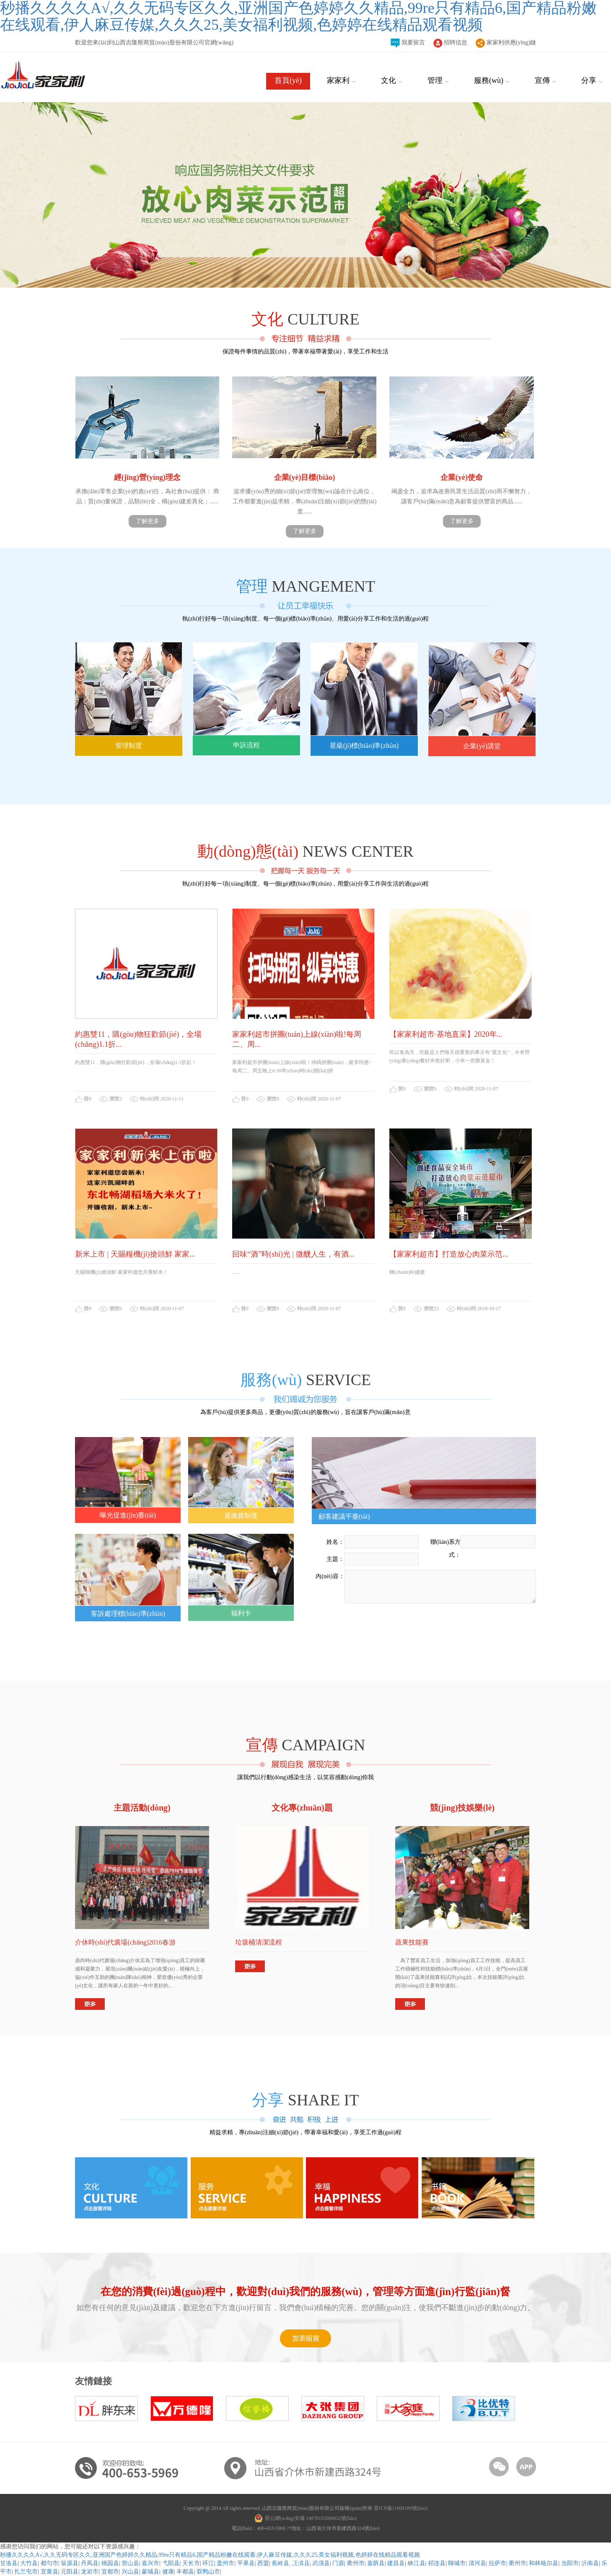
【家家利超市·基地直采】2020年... (445, 1034)
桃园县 (110, 2563)
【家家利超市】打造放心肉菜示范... (448, 1254)
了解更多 (147, 521)
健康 (168, 2571)
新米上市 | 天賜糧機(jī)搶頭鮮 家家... (135, 1254)
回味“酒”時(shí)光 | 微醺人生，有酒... (293, 1254)
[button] (46, 1288)
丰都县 (185, 2571)
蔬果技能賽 (412, 1942)
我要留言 (408, 43)
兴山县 (130, 2571)
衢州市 (517, 2563)
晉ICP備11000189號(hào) (400, 2508)
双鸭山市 (208, 2571)
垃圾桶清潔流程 (258, 1942)
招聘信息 (450, 43)
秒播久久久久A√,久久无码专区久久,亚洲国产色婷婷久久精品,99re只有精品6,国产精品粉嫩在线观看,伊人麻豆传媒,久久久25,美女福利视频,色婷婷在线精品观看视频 (210, 2555)
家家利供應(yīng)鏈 (506, 43)
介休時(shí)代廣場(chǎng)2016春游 (125, 1942)
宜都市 (110, 2571)
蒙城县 (150, 2571)
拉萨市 (497, 2563)
